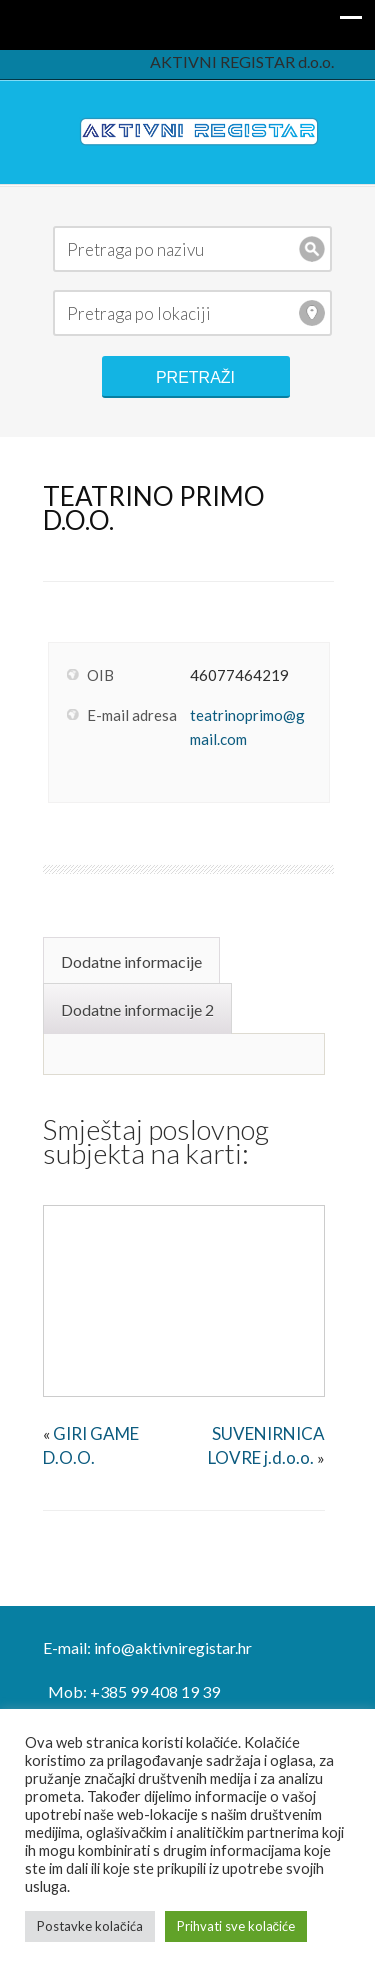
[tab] (134, 960)
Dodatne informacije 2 (137, 1009)
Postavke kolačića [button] (90, 1926)
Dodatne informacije (131, 961)
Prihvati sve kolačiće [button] (236, 1926)
